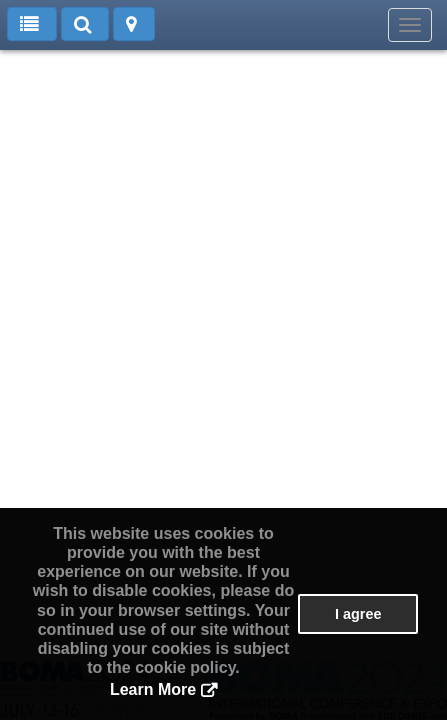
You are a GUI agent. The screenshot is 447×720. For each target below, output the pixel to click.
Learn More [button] (153, 689)
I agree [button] (358, 614)
